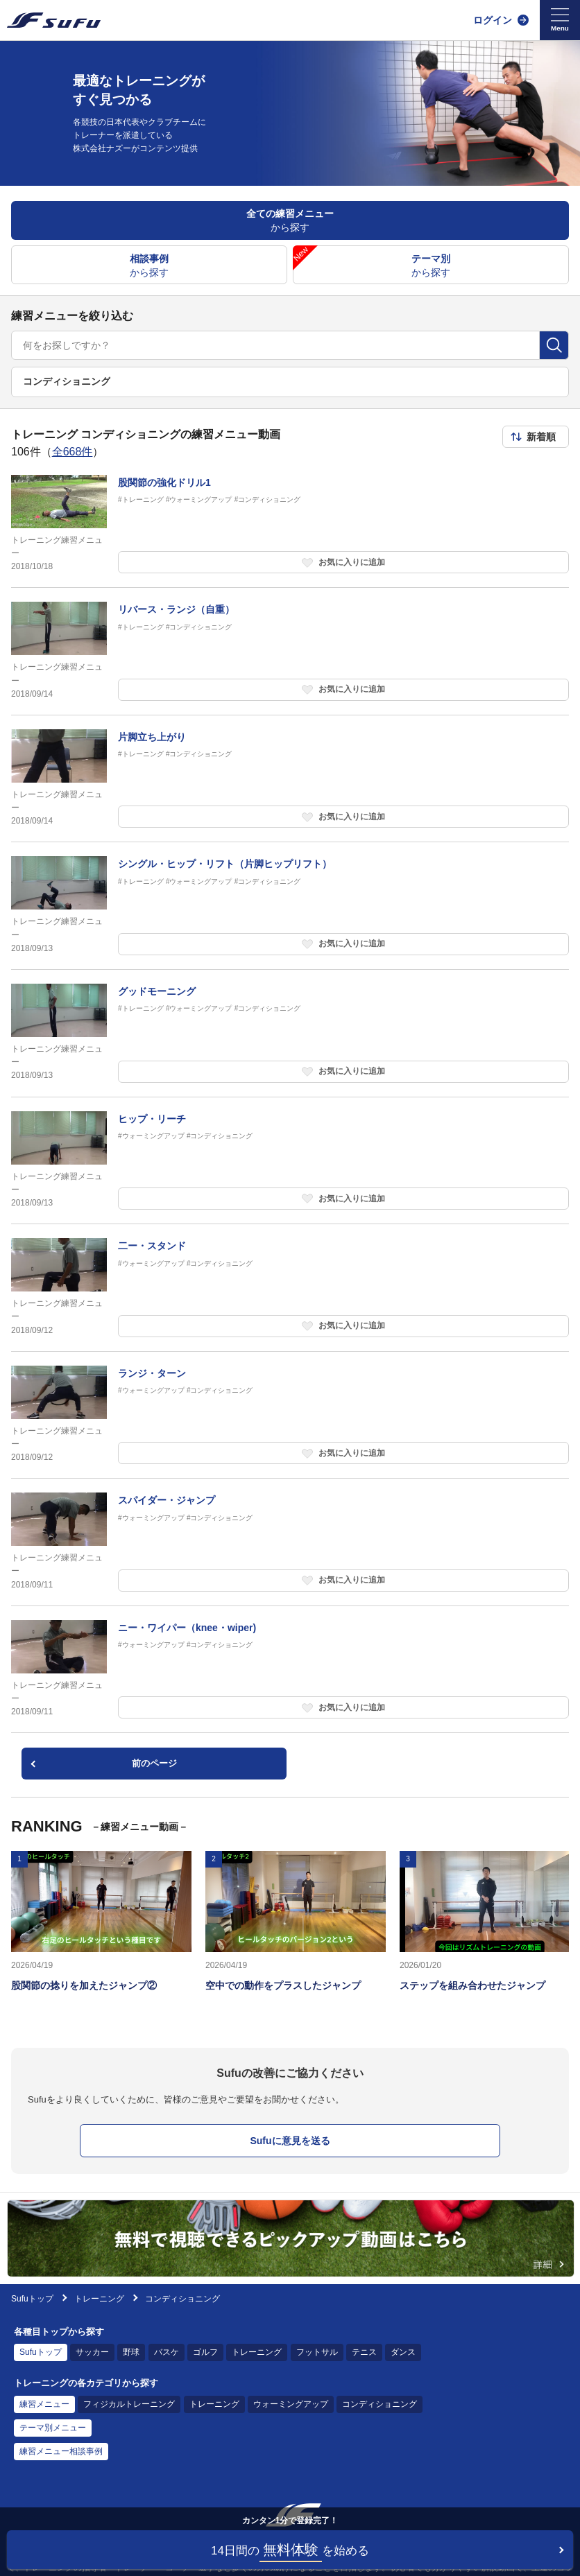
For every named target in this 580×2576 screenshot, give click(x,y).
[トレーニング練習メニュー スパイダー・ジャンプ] (290, 1542)
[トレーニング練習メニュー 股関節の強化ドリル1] (290, 524)
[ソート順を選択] (535, 437)
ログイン (492, 20)
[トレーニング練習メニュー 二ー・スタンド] (290, 1287)
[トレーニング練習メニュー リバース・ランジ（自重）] (290, 651)
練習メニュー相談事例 (61, 2451)
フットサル (317, 2352)
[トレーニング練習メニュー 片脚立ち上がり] (290, 778)
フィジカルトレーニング (129, 2404)
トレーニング (99, 2299)
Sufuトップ (32, 2299)
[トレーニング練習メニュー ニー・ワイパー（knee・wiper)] (290, 1669)
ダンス (403, 2352)
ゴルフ (205, 2352)
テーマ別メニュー (52, 2428)
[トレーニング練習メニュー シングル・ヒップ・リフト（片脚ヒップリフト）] (290, 905)
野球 (131, 2352)
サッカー (92, 2352)
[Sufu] (54, 20)
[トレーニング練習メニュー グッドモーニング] (290, 1033)
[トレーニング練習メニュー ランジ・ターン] (290, 1415)
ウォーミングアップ (290, 2404)
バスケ (166, 2352)
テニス (364, 2352)
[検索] (554, 345)
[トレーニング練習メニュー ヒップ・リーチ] (290, 1160)
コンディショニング (379, 2404)
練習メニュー (44, 2404)
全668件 (72, 452)
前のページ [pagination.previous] (154, 1763)
